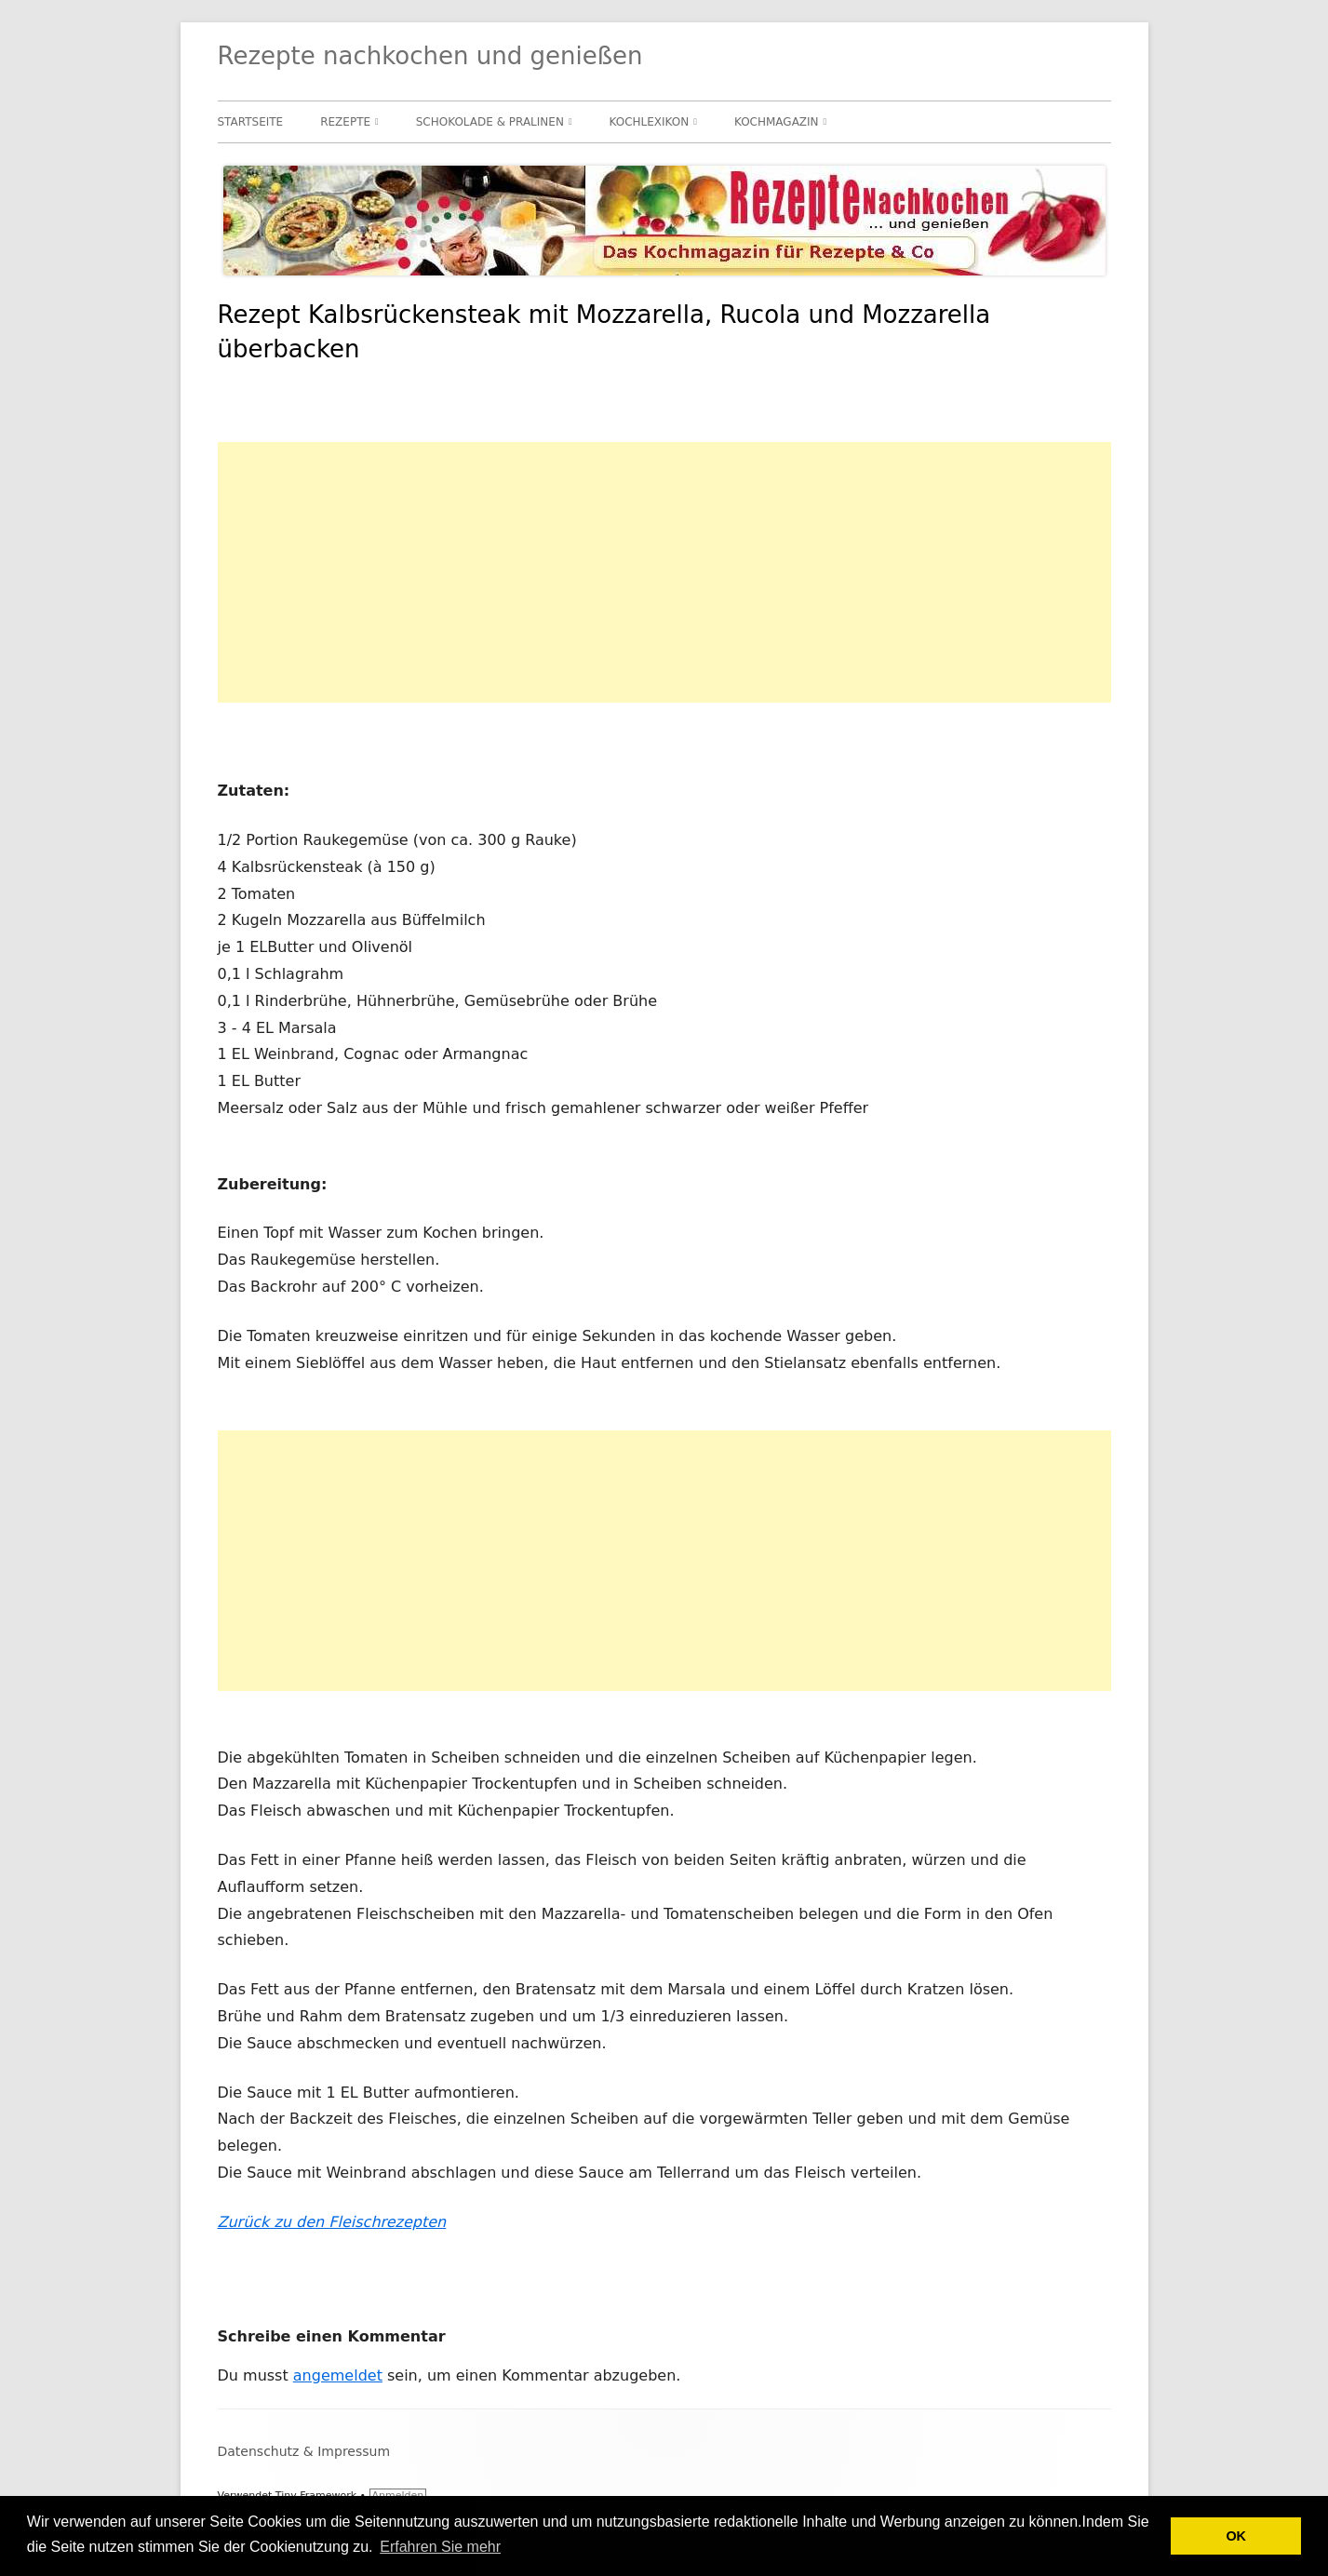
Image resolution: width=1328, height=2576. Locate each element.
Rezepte (345, 121)
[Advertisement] (664, 572)
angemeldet (337, 2375)
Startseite (251, 121)
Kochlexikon (650, 121)
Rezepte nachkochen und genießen (430, 56)
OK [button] (1236, 2536)
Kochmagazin (776, 121)
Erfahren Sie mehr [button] (440, 2547)
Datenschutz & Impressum (304, 2451)
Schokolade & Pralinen (490, 121)
